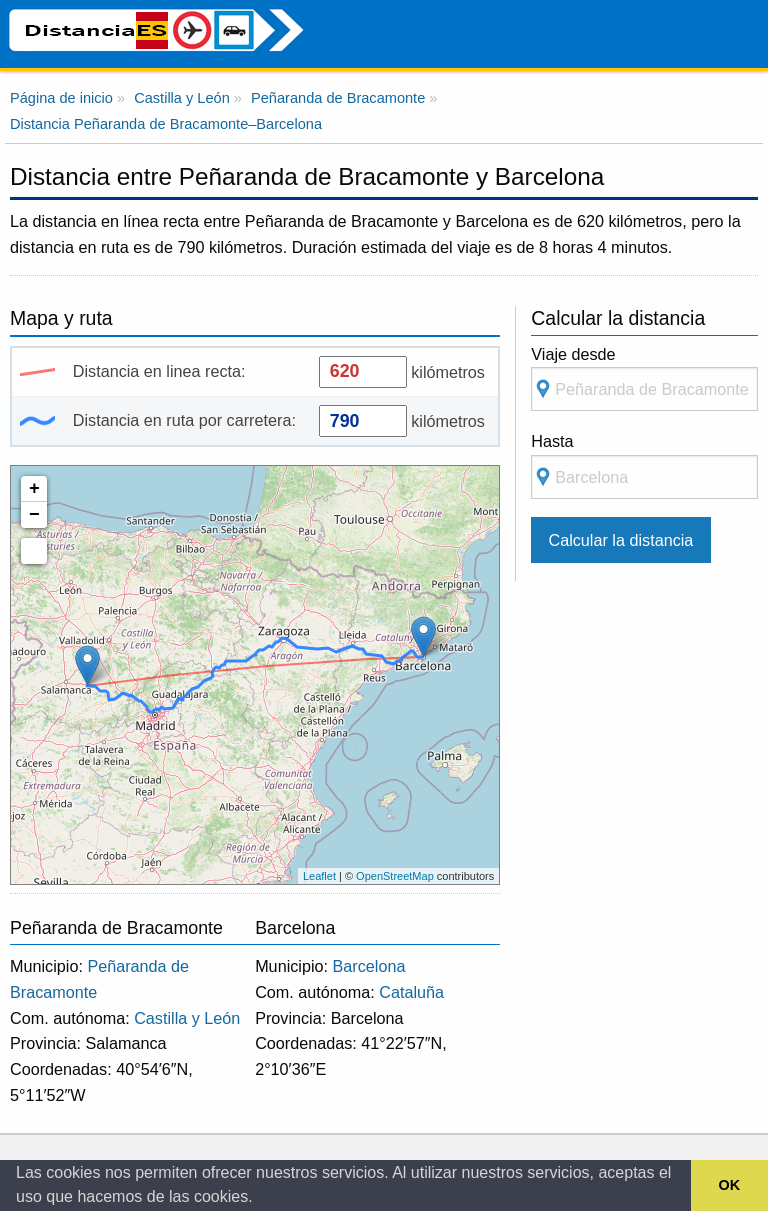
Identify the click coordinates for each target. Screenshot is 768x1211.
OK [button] (730, 1185)
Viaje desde (644, 378)
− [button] (34, 515)
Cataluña (411, 992)
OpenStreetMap (395, 876)
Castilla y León (187, 1018)
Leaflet (319, 876)
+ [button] (34, 489)
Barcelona (369, 966)
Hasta (644, 465)
